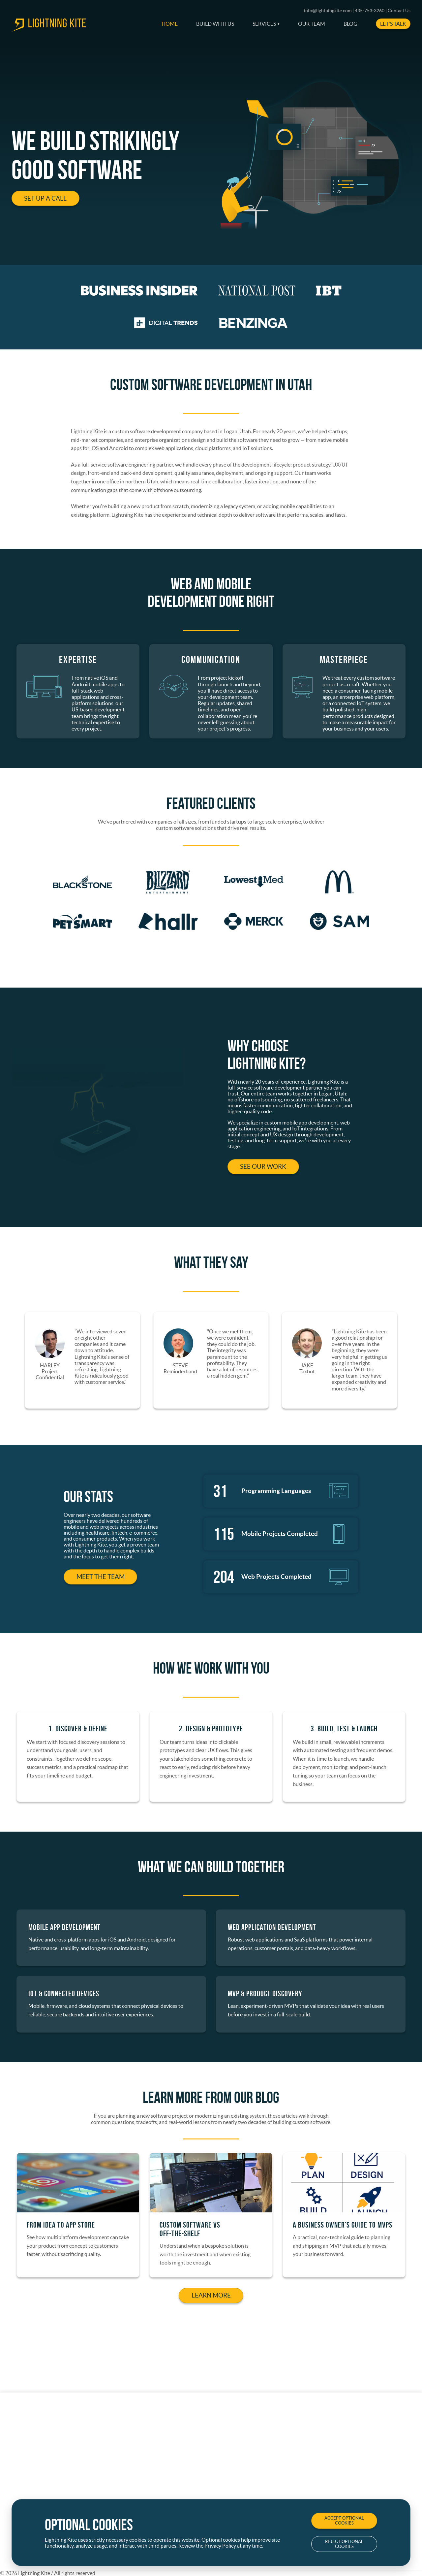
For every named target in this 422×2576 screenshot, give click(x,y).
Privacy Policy (220, 2546)
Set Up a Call (45, 198)
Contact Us (399, 10)
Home (170, 24)
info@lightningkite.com (328, 10)
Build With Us (215, 24)
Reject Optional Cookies (344, 2544)
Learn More (211, 2298)
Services (264, 24)
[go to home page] (49, 30)
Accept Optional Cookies (344, 2521)
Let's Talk (393, 24)
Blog (350, 24)
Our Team (311, 24)
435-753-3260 (370, 10)
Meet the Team (100, 1580)
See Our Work (263, 1169)
